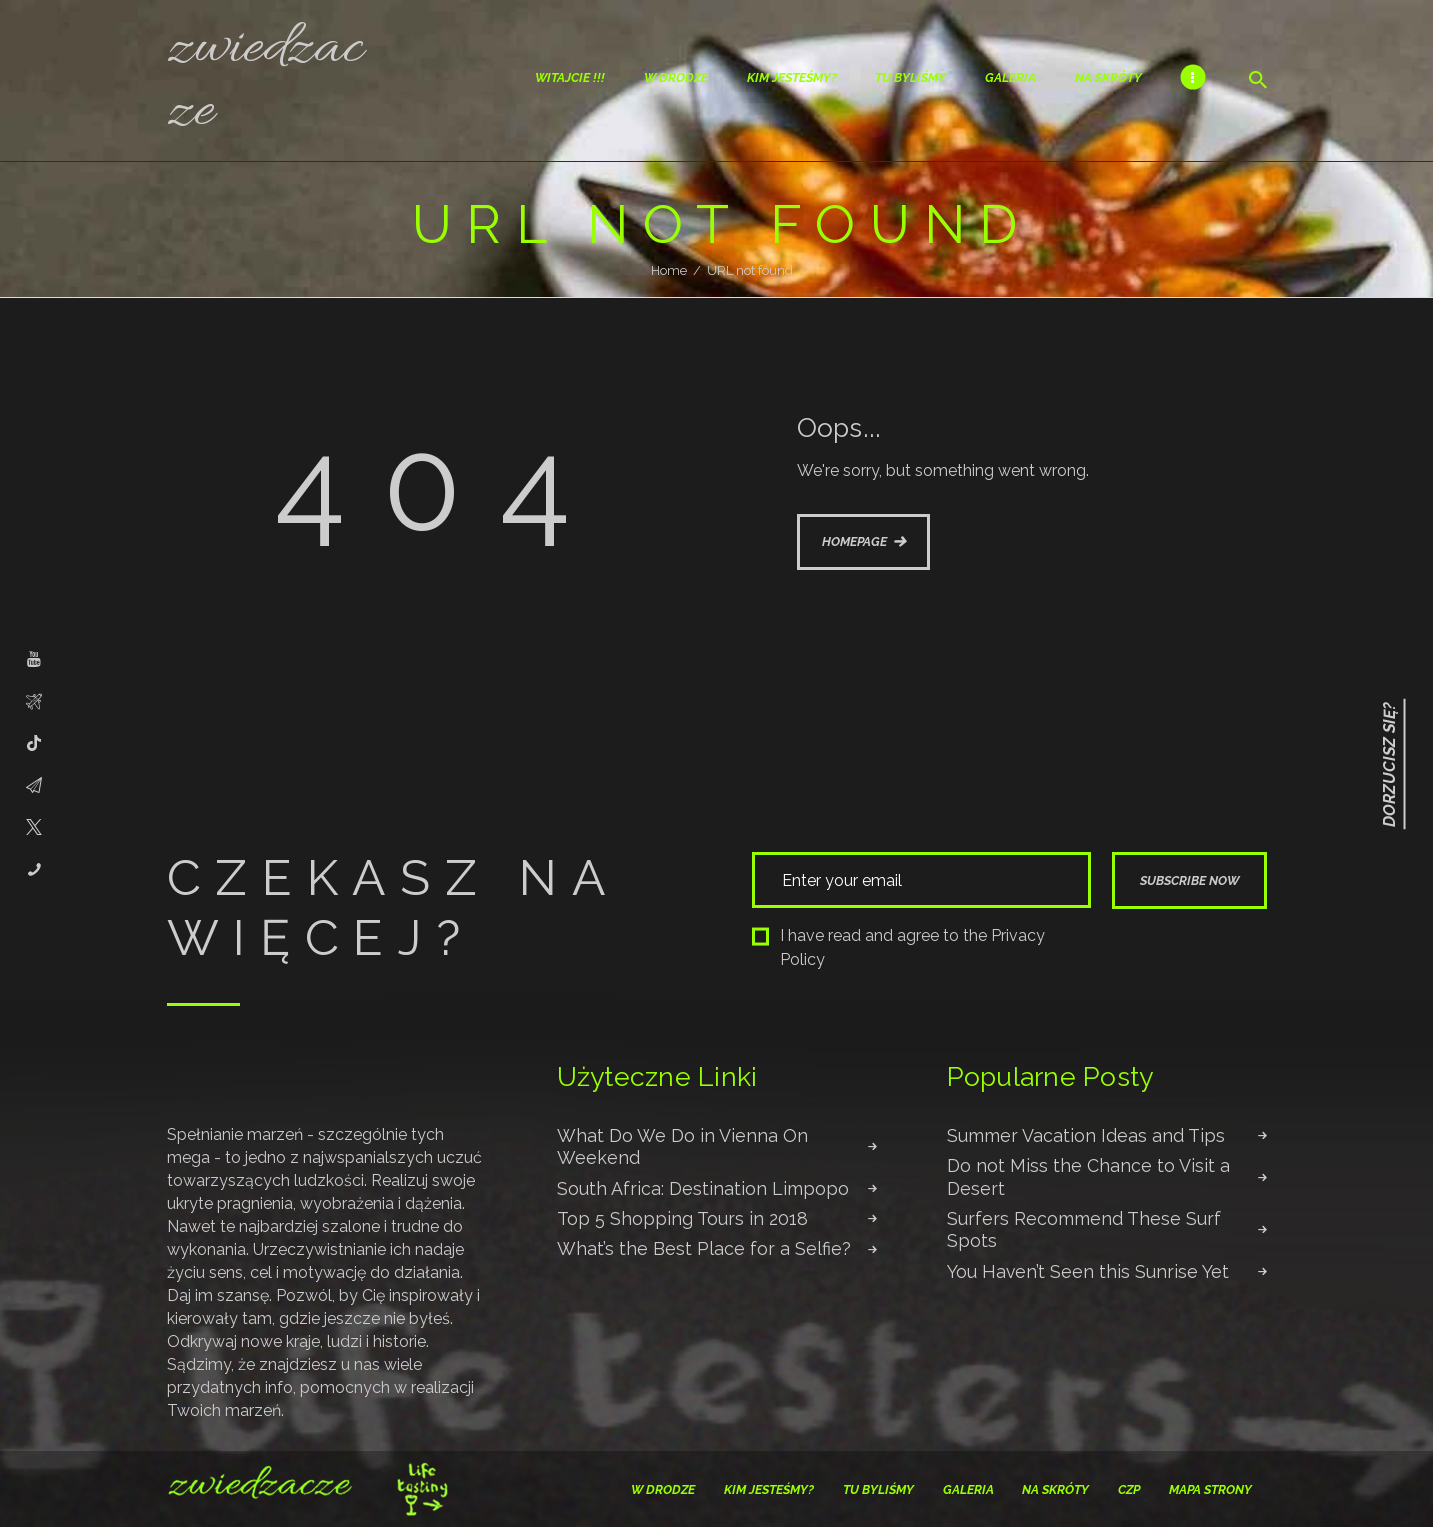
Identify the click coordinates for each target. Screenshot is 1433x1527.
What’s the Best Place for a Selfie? (704, 1248)
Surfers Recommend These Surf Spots (1084, 1229)
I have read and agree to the (899, 947)
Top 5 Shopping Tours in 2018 (682, 1218)
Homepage (854, 541)
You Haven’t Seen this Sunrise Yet (1088, 1271)
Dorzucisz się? (1389, 763)
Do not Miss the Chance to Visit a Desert (1088, 1176)
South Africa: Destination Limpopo (703, 1188)
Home (669, 270)
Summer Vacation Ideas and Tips (1086, 1135)
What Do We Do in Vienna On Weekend (682, 1146)
